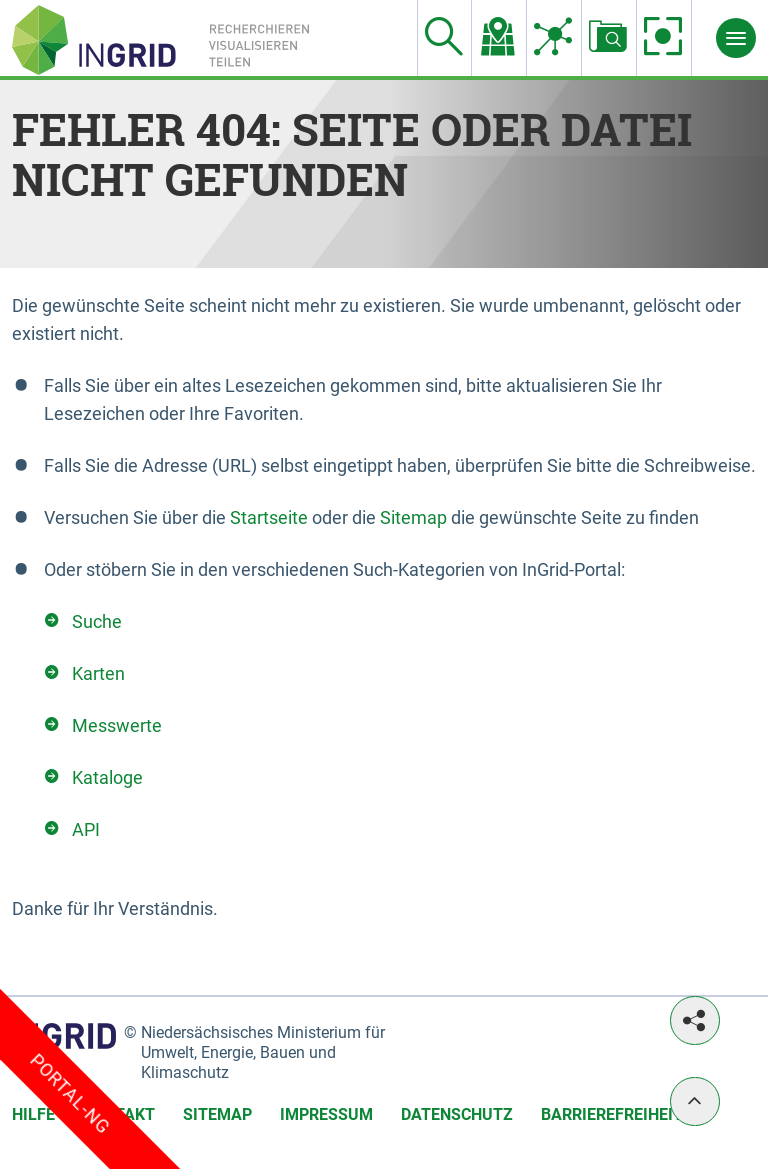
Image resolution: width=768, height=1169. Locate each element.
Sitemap (413, 517)
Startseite (269, 517)
